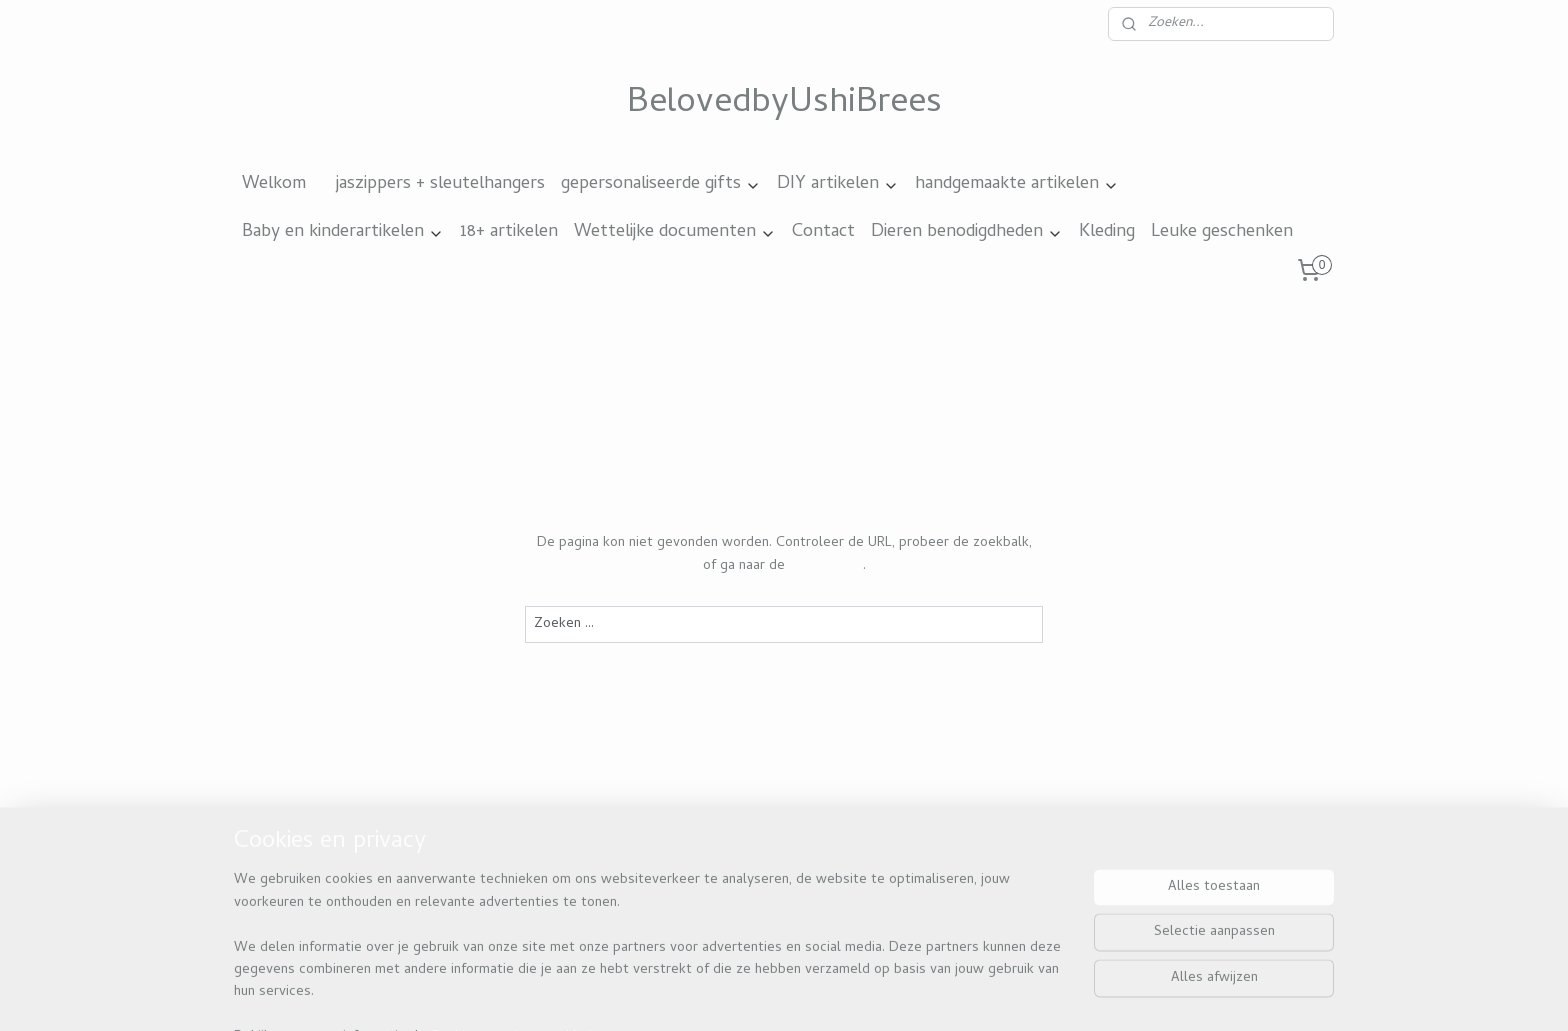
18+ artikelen (509, 232)
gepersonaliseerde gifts (661, 184)
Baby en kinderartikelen (343, 232)
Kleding (1107, 232)
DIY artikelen (838, 184)
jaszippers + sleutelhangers (440, 184)
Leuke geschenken (1222, 232)
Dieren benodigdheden (967, 232)
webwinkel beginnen (839, 994)
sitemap (733, 994)
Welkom (274, 184)
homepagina (826, 565)
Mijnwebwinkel (993, 994)
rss (771, 994)
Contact (823, 232)
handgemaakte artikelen (1017, 184)
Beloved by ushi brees (325, 890)
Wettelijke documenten (675, 232)
